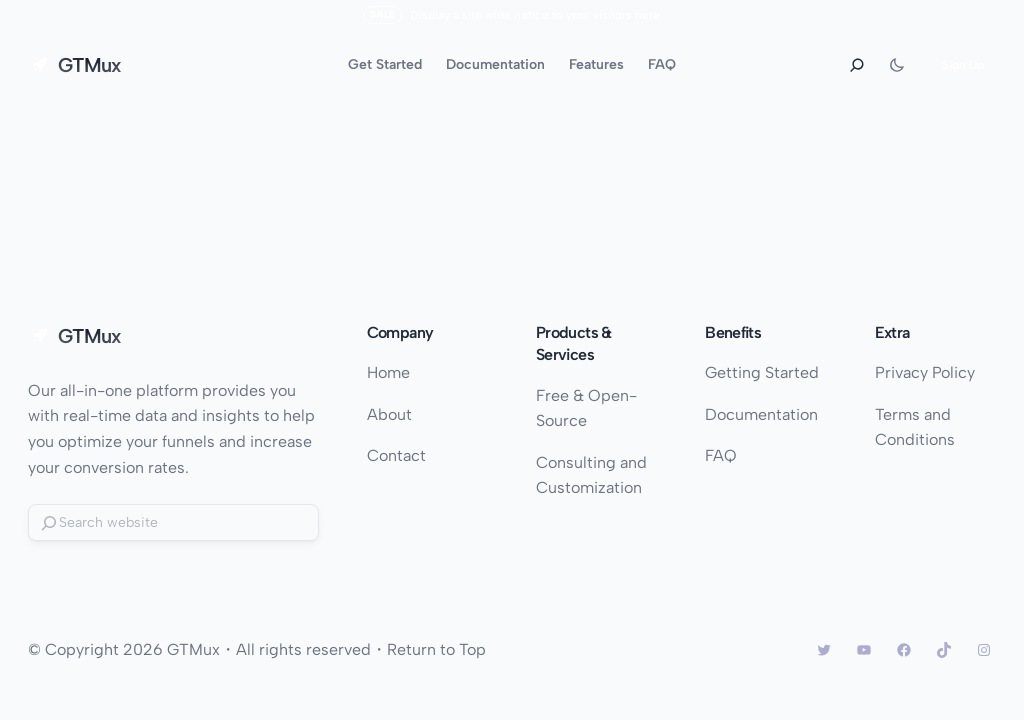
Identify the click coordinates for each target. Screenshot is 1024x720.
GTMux (89, 65)
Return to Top (436, 649)
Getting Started (762, 372)
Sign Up (963, 65)
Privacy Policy (925, 372)
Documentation (761, 414)
